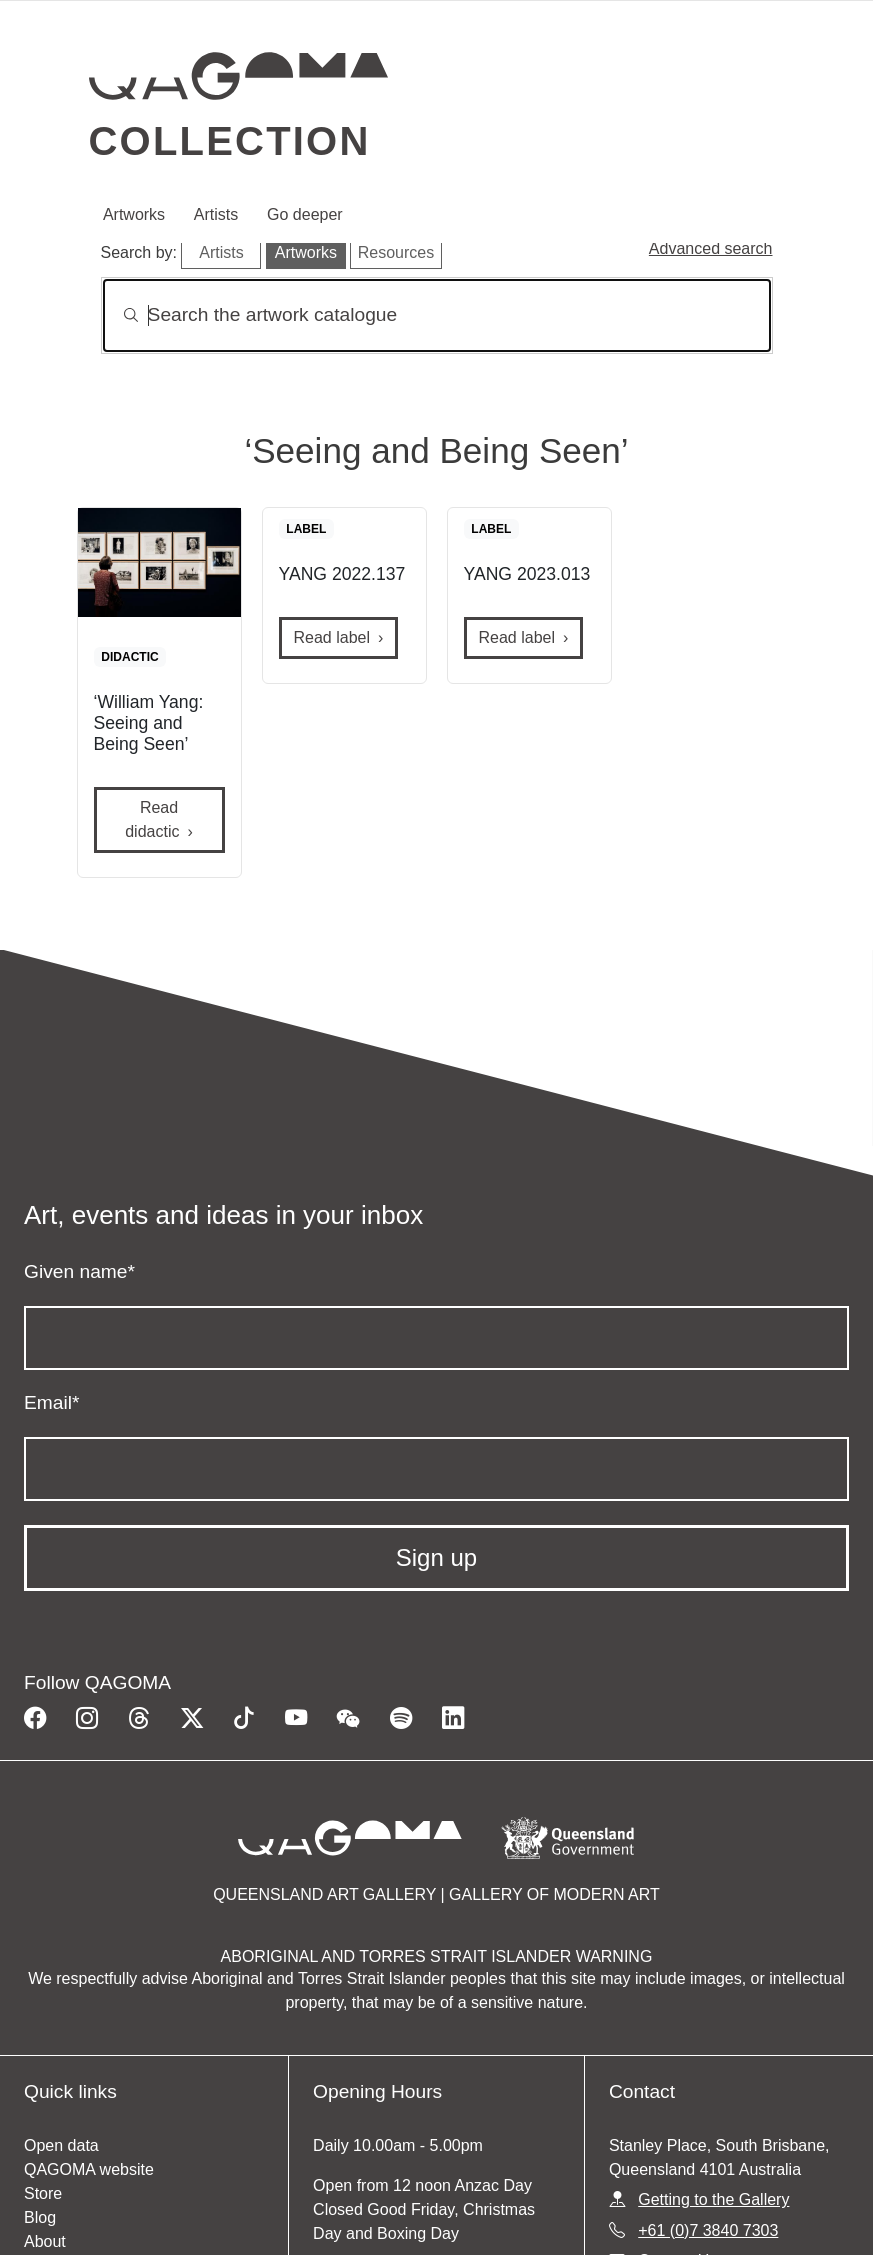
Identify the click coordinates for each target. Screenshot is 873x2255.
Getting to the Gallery (713, 2199)
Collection (230, 141)
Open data (61, 2145)
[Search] (437, 315)
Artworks (134, 214)
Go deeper (305, 214)
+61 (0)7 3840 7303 (708, 2230)
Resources (396, 252)
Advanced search (711, 248)
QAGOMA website (89, 2169)
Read (152, 819)
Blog (40, 2217)
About (45, 2241)
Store (43, 2193)
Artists (216, 214)
